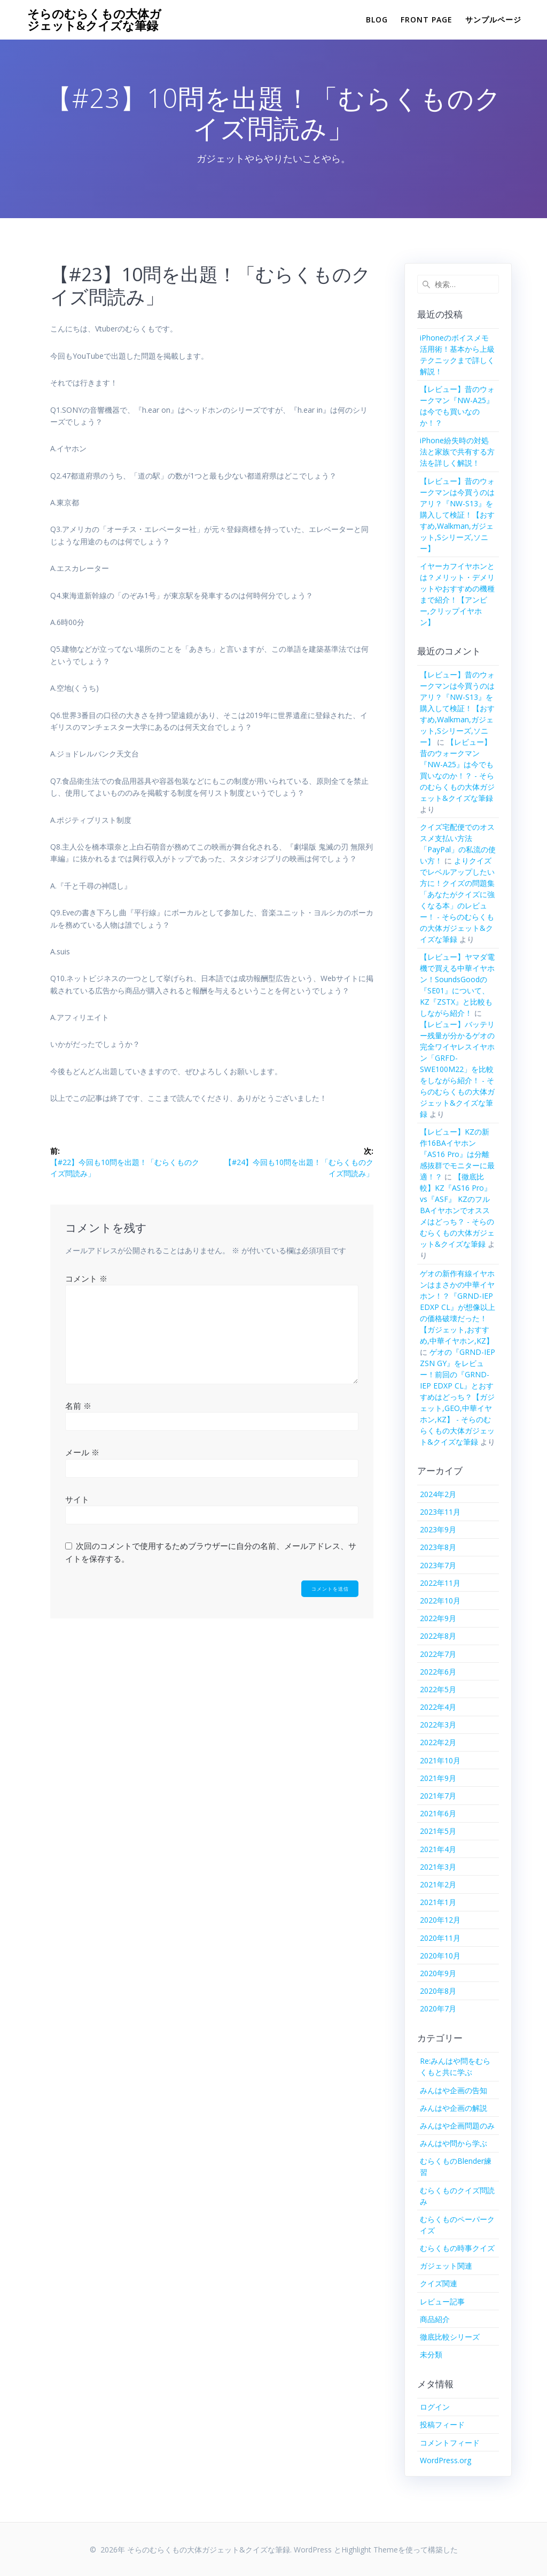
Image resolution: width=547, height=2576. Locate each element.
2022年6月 (438, 1672)
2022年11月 (440, 1583)
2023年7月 (438, 1565)
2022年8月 (438, 1636)
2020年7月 (438, 2008)
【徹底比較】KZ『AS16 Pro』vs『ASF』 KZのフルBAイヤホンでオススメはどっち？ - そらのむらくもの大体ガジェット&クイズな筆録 (457, 1210)
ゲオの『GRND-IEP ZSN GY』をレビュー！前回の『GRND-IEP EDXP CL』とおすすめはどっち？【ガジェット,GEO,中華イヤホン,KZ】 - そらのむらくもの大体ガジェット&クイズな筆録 (457, 1397)
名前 (78, 1405)
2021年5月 (438, 1831)
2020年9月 (438, 1973)
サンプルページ (493, 19)
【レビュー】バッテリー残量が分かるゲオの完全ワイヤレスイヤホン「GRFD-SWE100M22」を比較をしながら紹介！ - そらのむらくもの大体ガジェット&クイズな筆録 (457, 1069)
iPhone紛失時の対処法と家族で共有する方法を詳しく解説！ (457, 451)
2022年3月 (438, 1724)
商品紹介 (435, 2319)
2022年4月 (438, 1707)
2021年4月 (438, 1849)
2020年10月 (440, 1955)
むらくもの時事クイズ (457, 2248)
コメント (86, 1278)
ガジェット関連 (446, 2266)
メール (82, 1452)
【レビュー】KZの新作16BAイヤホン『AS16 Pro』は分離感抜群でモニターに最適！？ (457, 1154)
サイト (77, 1499)
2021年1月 (438, 1902)
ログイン (435, 2407)
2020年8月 (438, 1991)
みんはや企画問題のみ (457, 2125)
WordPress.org (445, 2460)
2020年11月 (440, 1938)
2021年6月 (438, 1813)
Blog (377, 19)
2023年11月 (440, 1512)
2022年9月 (438, 1618)
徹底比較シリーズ (450, 2337)
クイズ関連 (438, 2283)
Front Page (426, 19)
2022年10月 (440, 1600)
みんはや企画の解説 (453, 2108)
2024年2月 (438, 1494)
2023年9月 (438, 1529)
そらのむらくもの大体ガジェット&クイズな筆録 (94, 20)
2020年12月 (440, 1920)
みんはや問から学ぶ (453, 2143)
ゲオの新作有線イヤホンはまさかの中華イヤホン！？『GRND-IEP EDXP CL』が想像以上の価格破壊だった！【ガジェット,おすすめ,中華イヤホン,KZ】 (457, 1307)
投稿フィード (442, 2424)
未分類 (431, 2354)
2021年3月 (438, 1867)
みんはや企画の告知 (453, 2090)
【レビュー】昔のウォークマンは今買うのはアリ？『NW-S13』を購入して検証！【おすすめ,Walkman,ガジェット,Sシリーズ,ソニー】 (457, 514)
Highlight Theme (369, 2549)
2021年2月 (438, 1884)
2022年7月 (438, 1654)
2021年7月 (438, 1796)
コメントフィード (450, 2443)
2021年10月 (440, 1760)
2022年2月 (438, 1742)
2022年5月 (438, 1689)
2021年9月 (438, 1778)
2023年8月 (438, 1547)
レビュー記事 (442, 2301)
